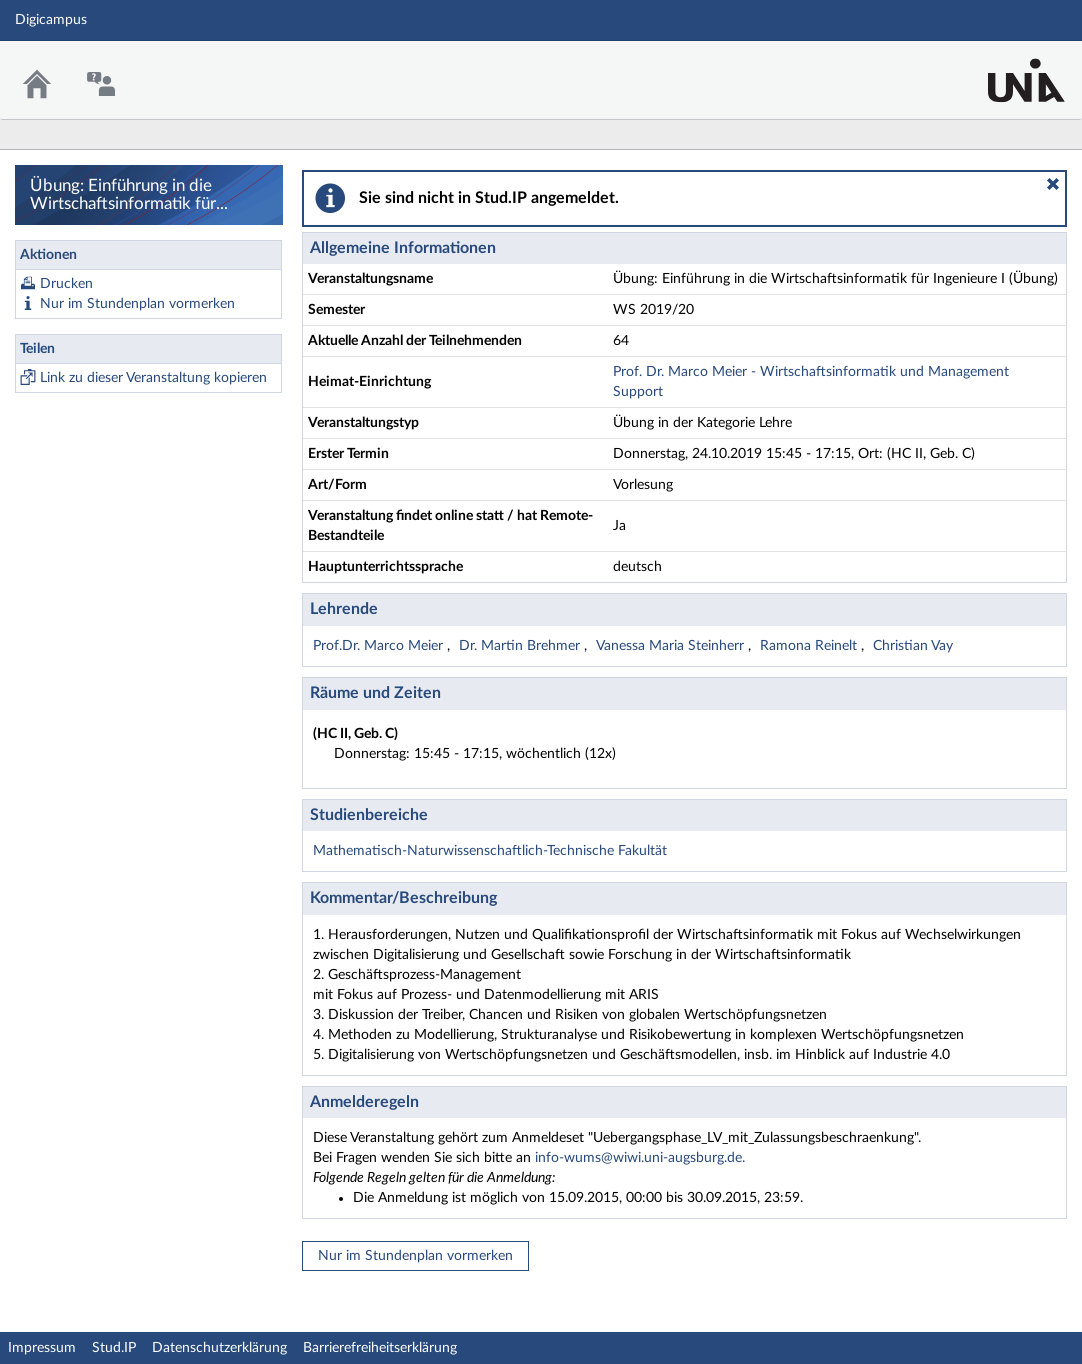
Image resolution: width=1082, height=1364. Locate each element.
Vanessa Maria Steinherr (672, 646)
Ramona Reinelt (810, 646)
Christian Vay (913, 646)
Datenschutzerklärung (219, 1348)
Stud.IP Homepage (1005, 67)
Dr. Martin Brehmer (521, 646)
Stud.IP (114, 1348)
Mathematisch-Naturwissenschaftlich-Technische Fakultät (490, 851)
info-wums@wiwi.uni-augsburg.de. (640, 1158)
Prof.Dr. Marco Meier (380, 646)
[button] (1053, 184)
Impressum (42, 1348)
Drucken (66, 284)
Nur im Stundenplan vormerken (137, 304)
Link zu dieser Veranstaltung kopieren (153, 378)
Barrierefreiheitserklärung (380, 1348)
